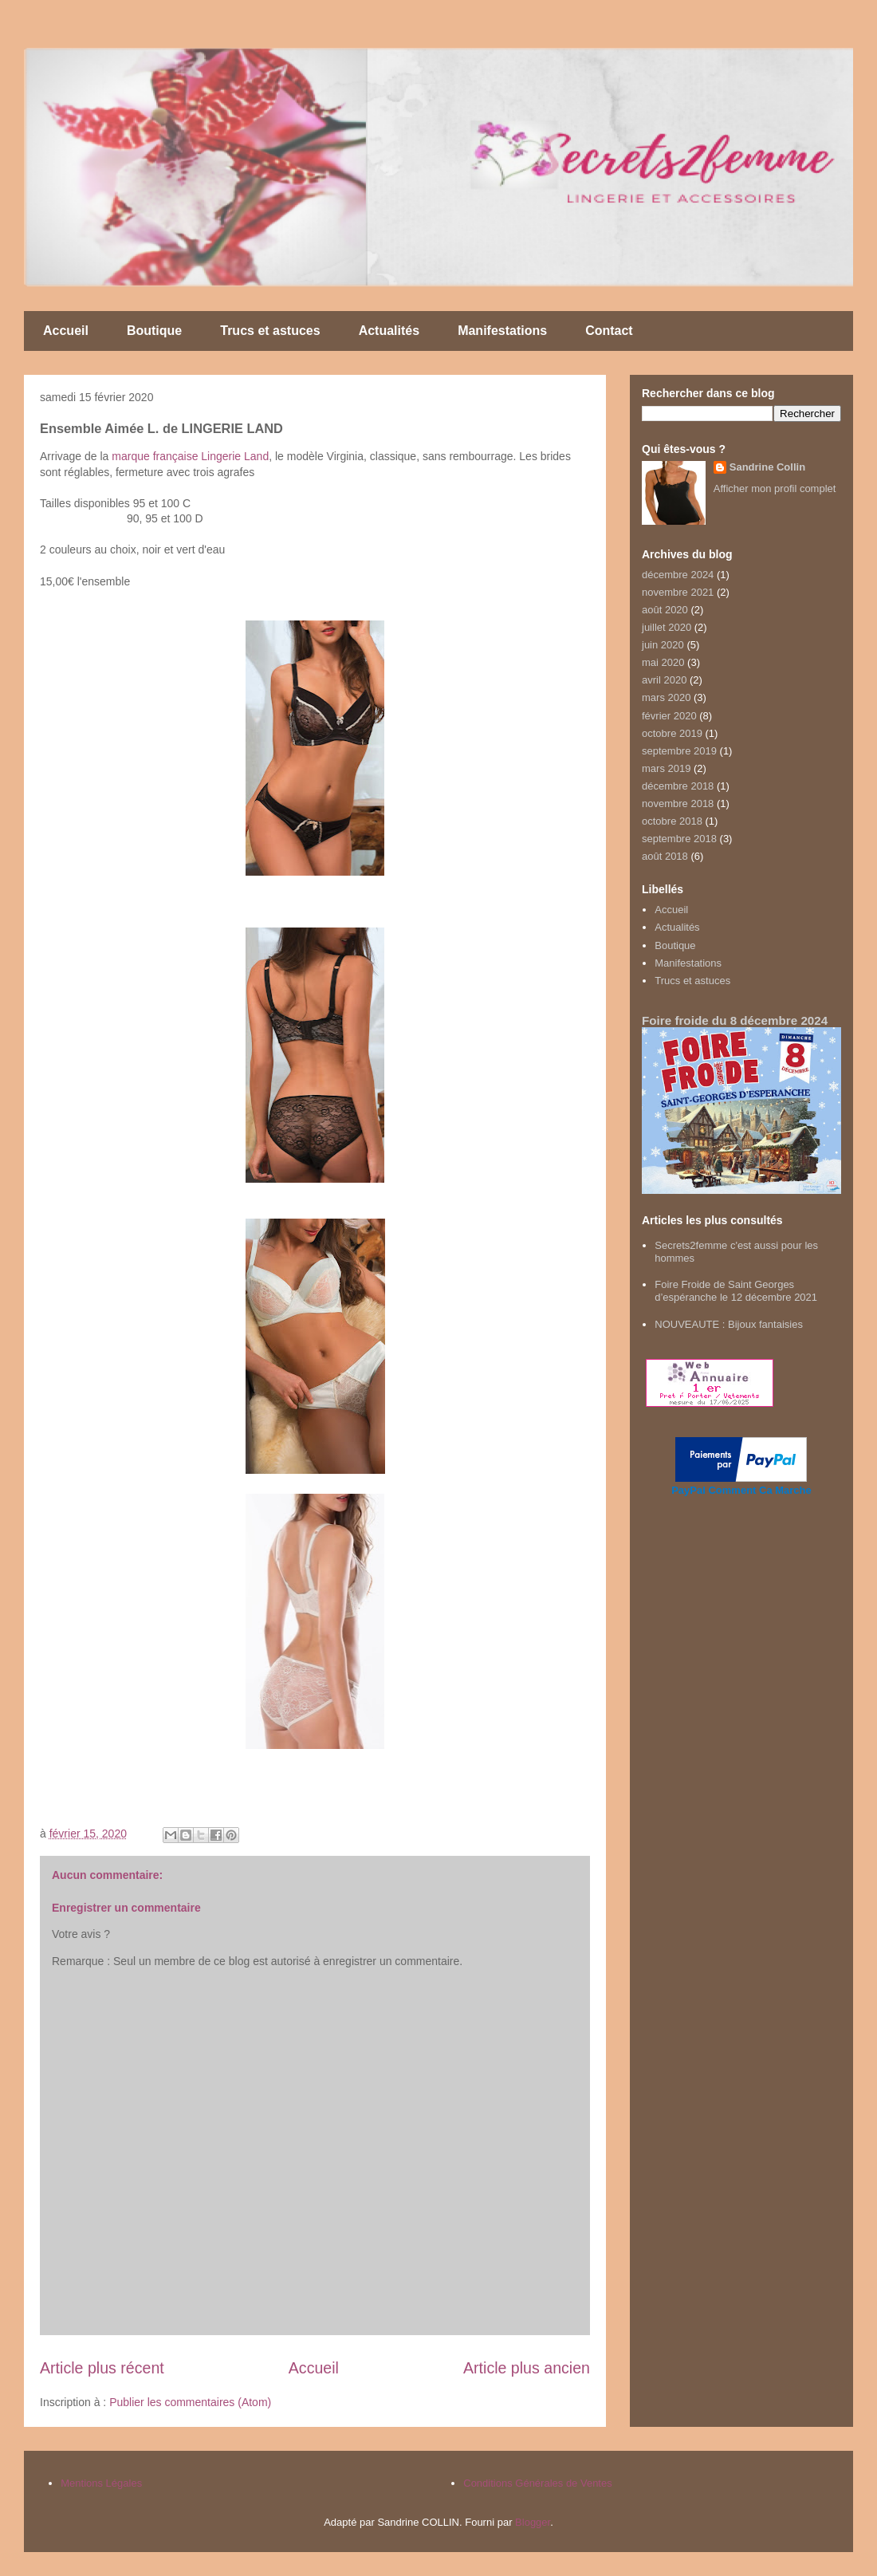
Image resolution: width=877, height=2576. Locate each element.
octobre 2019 (672, 733)
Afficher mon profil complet (775, 488)
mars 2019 (666, 768)
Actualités (389, 330)
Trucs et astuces (270, 330)
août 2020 (665, 610)
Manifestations (502, 330)
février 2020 (669, 716)
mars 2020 (666, 697)
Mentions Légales (101, 2483)
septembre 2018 (679, 839)
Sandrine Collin (767, 467)
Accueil (65, 330)
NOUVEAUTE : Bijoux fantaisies (729, 1324)
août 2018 (665, 856)
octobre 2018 (672, 821)
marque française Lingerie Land (190, 456)
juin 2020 (663, 645)
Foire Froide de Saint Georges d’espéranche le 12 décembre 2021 (736, 1290)
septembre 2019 (679, 751)
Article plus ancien (526, 2368)
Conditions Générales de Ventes (537, 2483)
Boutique (154, 330)
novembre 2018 (678, 803)
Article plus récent (102, 2368)
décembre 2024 (678, 575)
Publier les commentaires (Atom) (190, 2402)
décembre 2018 (678, 786)
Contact (609, 330)
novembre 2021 (678, 592)
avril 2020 (664, 680)
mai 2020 (663, 662)
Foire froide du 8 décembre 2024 (735, 1020)
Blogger (532, 2522)
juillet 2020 (666, 627)
